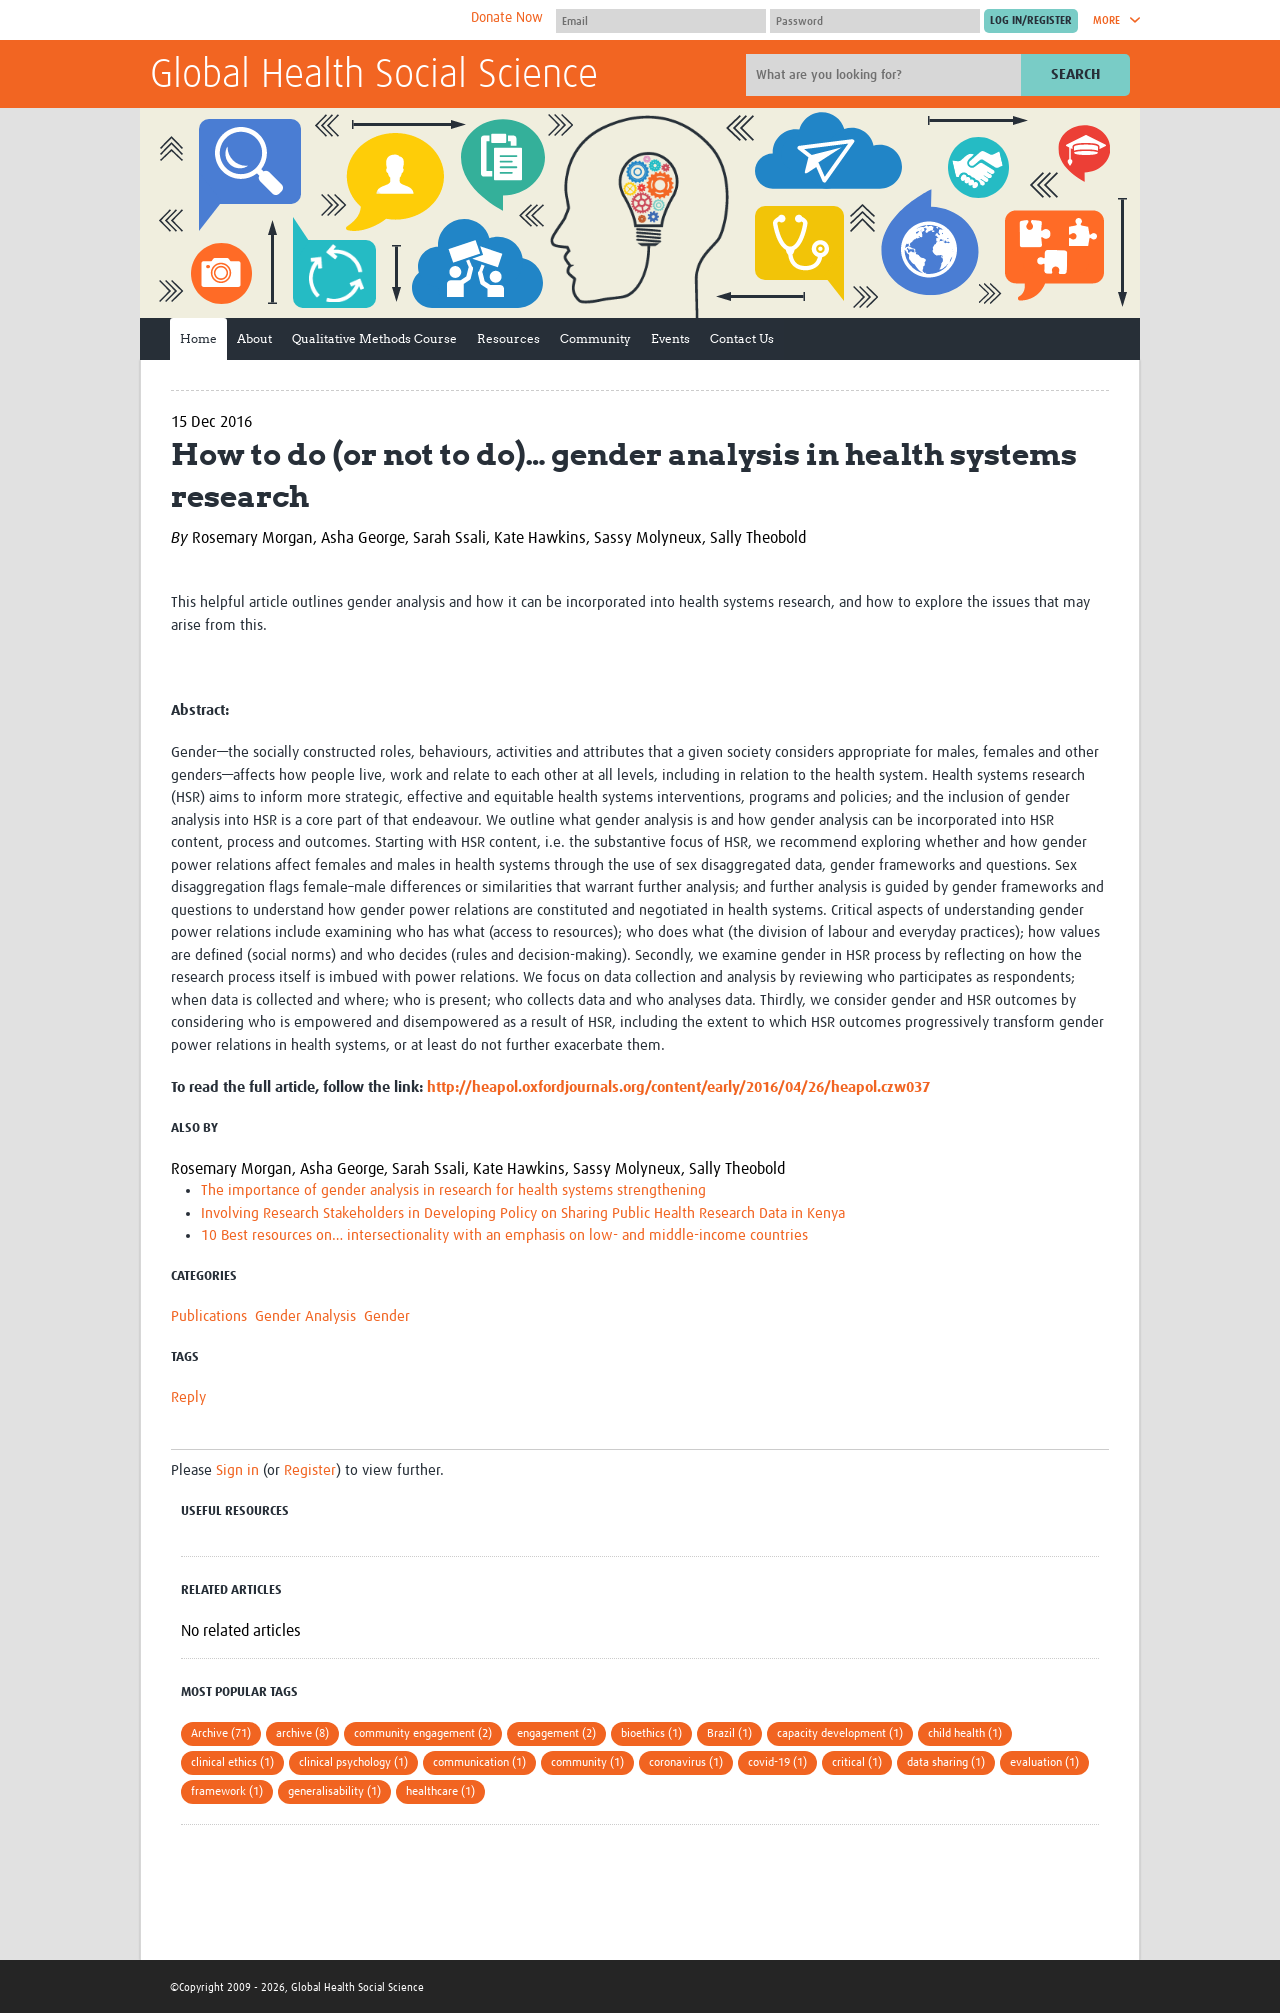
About (254, 338)
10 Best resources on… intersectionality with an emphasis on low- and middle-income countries (504, 1235)
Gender (387, 1316)
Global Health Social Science (374, 76)
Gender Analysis (305, 1316)
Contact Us (742, 338)
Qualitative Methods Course (374, 338)
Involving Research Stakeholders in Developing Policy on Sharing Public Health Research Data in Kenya (523, 1213)
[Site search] (886, 75)
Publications (209, 1316)
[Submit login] (1031, 21)
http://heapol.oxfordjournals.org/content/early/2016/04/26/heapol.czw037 (678, 1087)
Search (1075, 74)
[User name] (661, 21)
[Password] (875, 21)
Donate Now (507, 18)
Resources (508, 338)
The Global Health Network (299, 20)
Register (310, 1470)
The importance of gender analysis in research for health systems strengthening (453, 1190)
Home (198, 338)
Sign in (237, 1470)
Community (595, 338)
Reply (188, 1397)
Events (670, 338)
